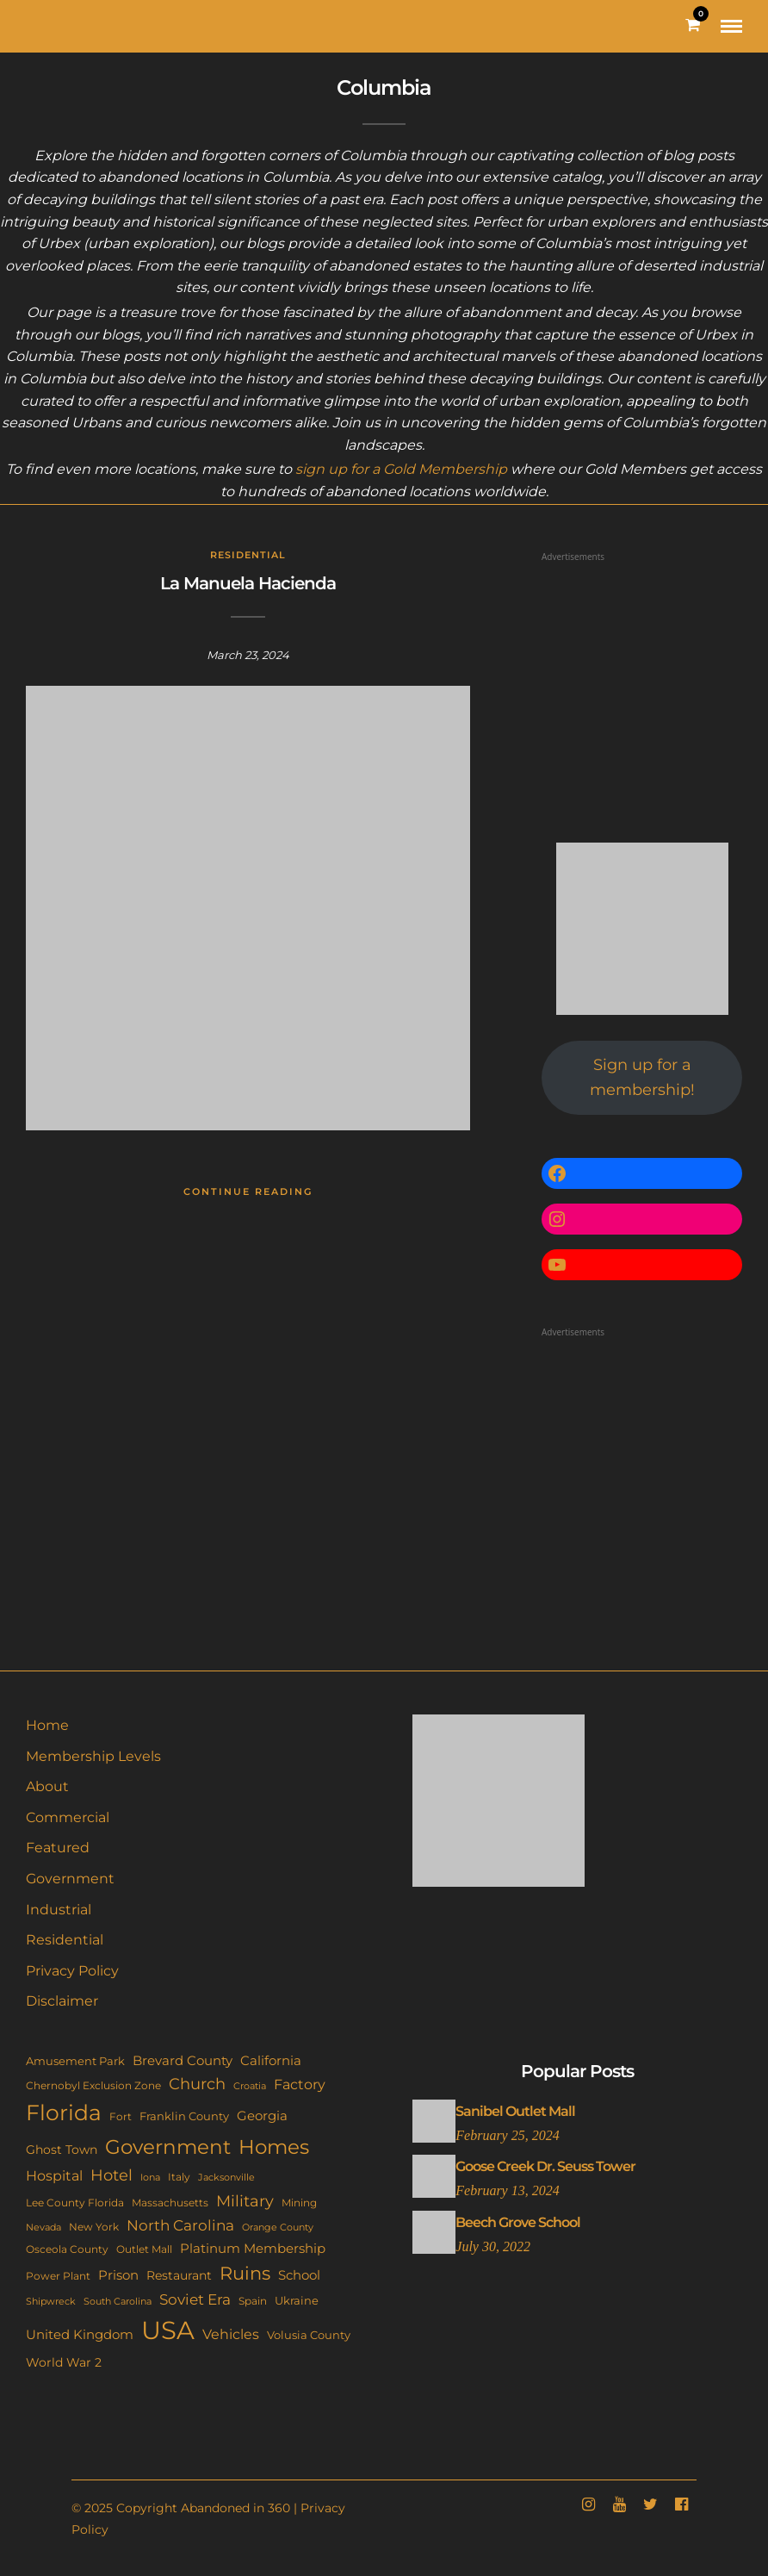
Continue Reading (248, 1191)
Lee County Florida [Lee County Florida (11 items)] (75, 2202)
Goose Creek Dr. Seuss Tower (545, 2166)
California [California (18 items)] (270, 2061)
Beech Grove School (517, 2222)
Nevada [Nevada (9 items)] (43, 2227)
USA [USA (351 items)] (168, 2330)
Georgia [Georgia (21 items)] (262, 2115)
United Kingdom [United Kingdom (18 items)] (79, 2335)
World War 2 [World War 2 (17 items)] (64, 2362)
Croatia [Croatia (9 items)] (249, 2086)
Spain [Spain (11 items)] (252, 2300)
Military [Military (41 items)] (245, 2201)
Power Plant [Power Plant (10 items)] (58, 2276)
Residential (248, 555)
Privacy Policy (72, 1971)
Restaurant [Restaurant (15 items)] (179, 2275)
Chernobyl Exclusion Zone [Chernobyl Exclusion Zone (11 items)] (93, 2085)
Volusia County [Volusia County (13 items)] (308, 2335)
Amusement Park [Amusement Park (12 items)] (75, 2061)
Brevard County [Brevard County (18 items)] (182, 2061)
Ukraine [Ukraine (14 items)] (297, 2300)
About (47, 1786)
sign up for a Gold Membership (401, 469)
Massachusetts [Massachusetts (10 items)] (170, 2203)
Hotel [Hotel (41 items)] (111, 2175)
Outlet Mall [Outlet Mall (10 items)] (144, 2249)
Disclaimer (62, 2001)
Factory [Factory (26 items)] (299, 2084)
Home (47, 1725)
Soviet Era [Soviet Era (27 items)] (195, 2299)
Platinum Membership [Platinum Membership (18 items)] (252, 2248)
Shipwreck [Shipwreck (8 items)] (51, 2301)
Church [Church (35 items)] (197, 2084)
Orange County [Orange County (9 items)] (277, 2227)
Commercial (67, 1817)
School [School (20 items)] (299, 2275)
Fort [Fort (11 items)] (120, 2116)
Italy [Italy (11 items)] (179, 2176)
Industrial (58, 1909)
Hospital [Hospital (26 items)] (54, 2175)
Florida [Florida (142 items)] (64, 2112)
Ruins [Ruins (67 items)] (245, 2273)
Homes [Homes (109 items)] (273, 2146)
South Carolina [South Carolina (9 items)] (118, 2301)
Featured (58, 1847)
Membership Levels (93, 1756)
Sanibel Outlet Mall (515, 2111)
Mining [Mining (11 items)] (299, 2202)
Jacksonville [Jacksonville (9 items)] (226, 2177)
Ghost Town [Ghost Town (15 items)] (61, 2149)
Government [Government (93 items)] (168, 2147)
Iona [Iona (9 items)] (150, 2177)
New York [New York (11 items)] (94, 2226)
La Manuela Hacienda (248, 583)
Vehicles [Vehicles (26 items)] (230, 2334)
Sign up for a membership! (642, 1077)
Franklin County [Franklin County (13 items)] (184, 2116)
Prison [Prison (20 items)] (118, 2275)
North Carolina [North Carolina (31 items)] (180, 2225)
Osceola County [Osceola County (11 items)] (67, 2249)
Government (70, 1878)
